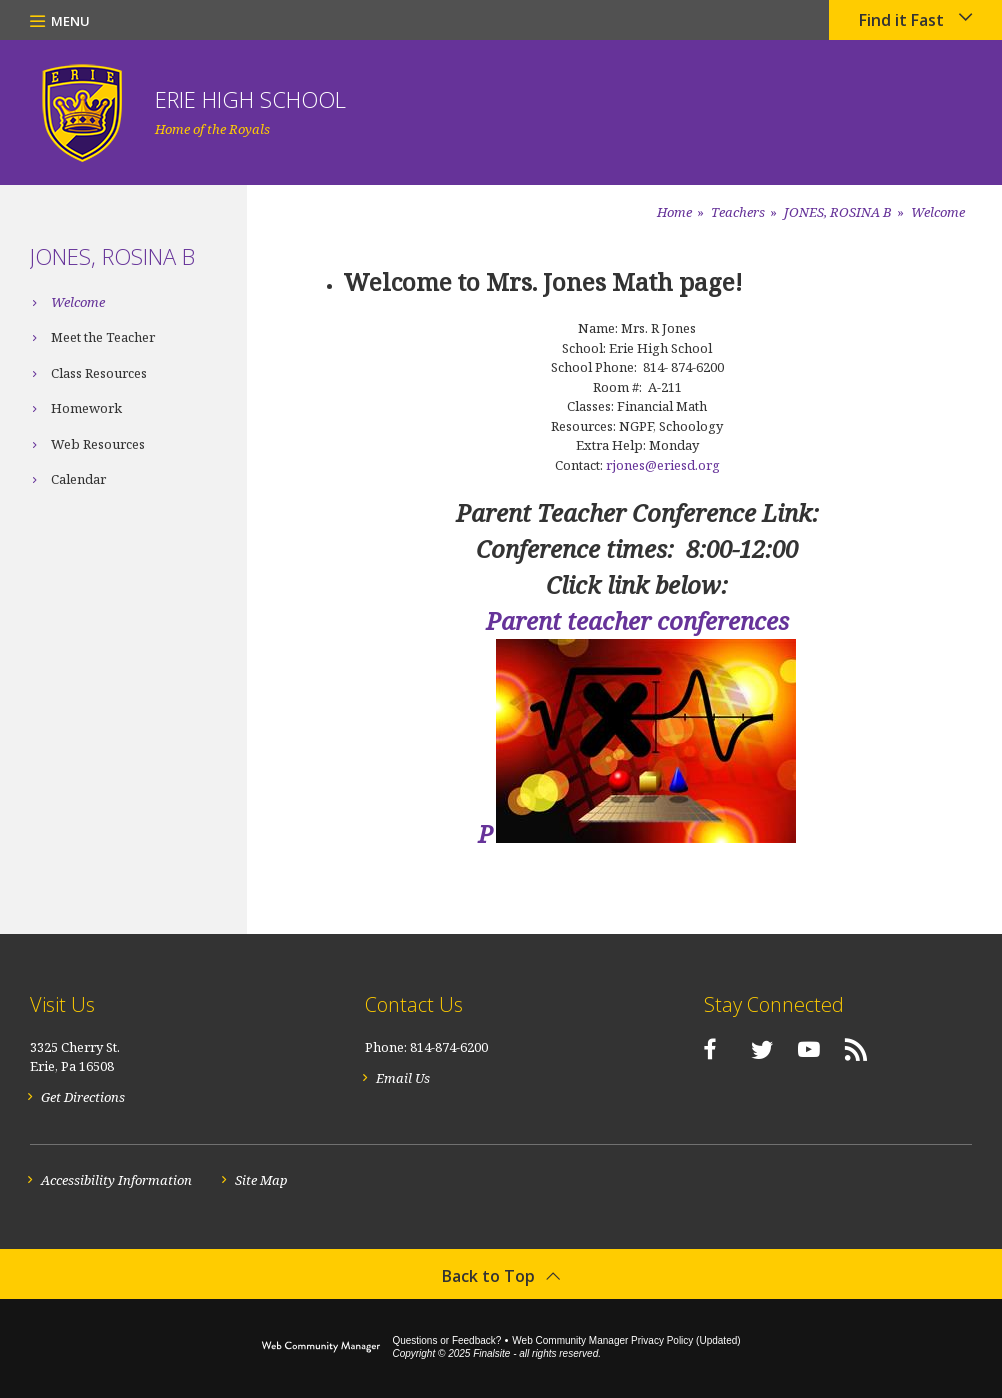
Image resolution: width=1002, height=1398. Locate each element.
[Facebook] (699, 1048)
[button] (60, 20)
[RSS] (846, 1049)
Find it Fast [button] (901, 20)
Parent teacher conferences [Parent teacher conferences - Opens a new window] (637, 620)
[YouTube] (799, 1049)
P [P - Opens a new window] (485, 833)
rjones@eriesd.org (663, 465)
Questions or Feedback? (446, 1340)
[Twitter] (752, 1049)
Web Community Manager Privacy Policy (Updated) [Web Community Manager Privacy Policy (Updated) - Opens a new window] (626, 1340)
